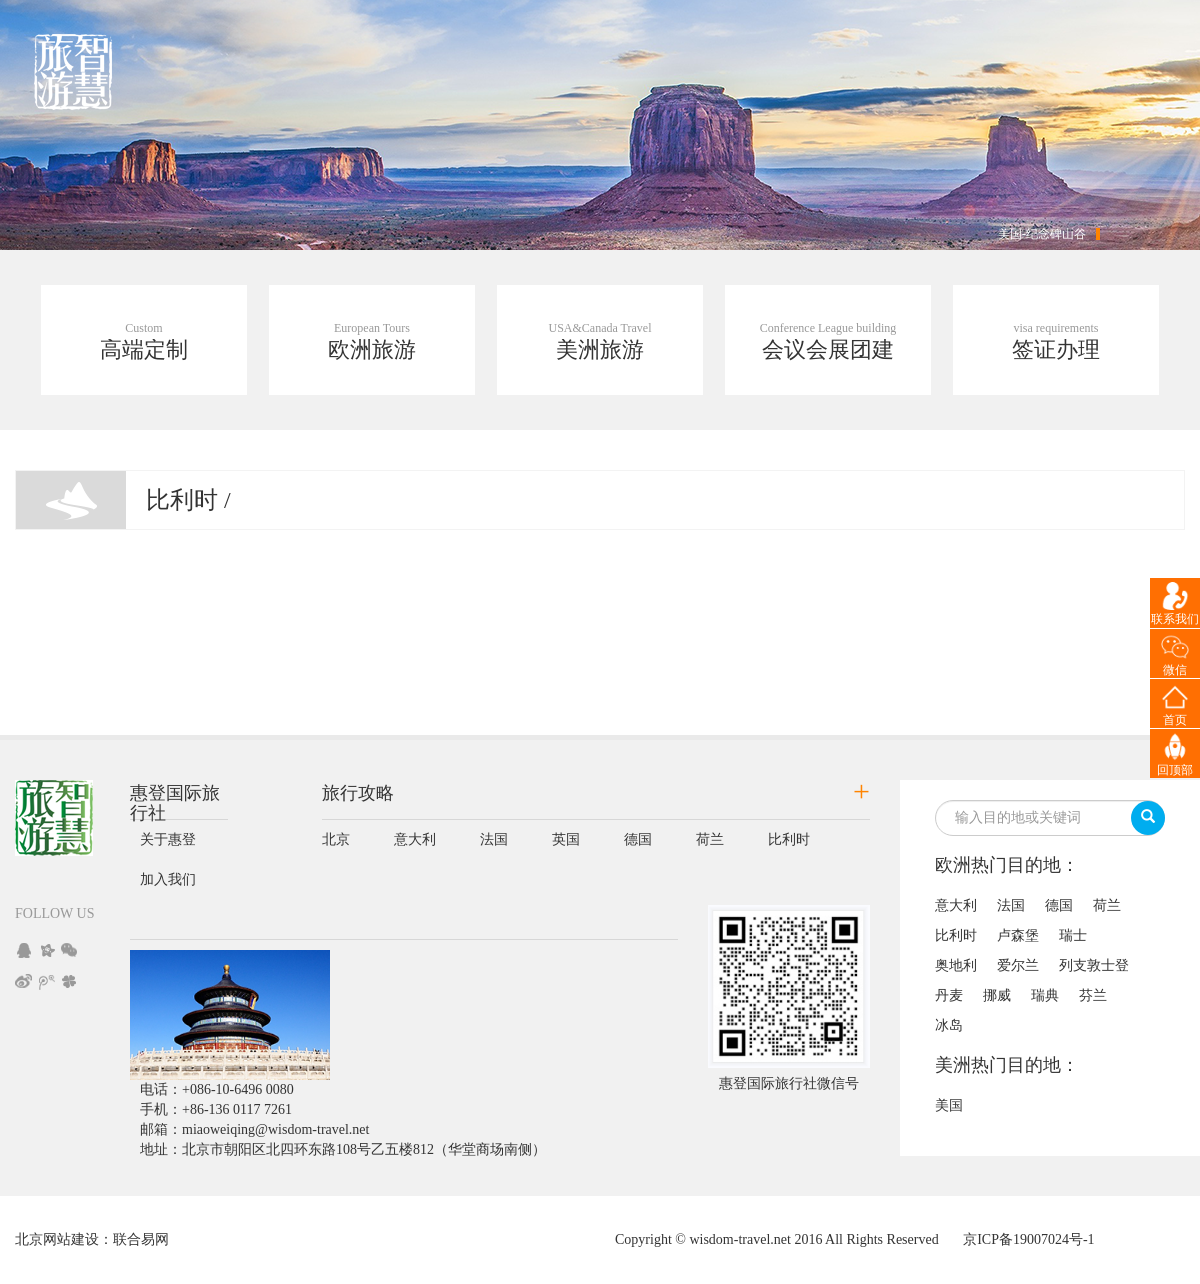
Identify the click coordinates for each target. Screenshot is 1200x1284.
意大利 (415, 839)
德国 (638, 839)
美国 (949, 1105)
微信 (1175, 670)
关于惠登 (168, 839)
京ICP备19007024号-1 (1028, 1239)
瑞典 (1045, 995)
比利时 (789, 839)
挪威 (997, 995)
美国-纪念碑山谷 (1042, 234)
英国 (566, 839)
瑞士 (1073, 935)
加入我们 (168, 879)
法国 (494, 839)
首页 (1175, 720)
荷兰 (710, 839)
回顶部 (1175, 770)
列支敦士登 (1094, 965)
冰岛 (949, 1025)
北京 (336, 839)
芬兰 (1093, 995)
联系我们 (1175, 619)
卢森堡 (1018, 935)
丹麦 (949, 995)
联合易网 (141, 1239)
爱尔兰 (1018, 965)
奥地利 (956, 965)
